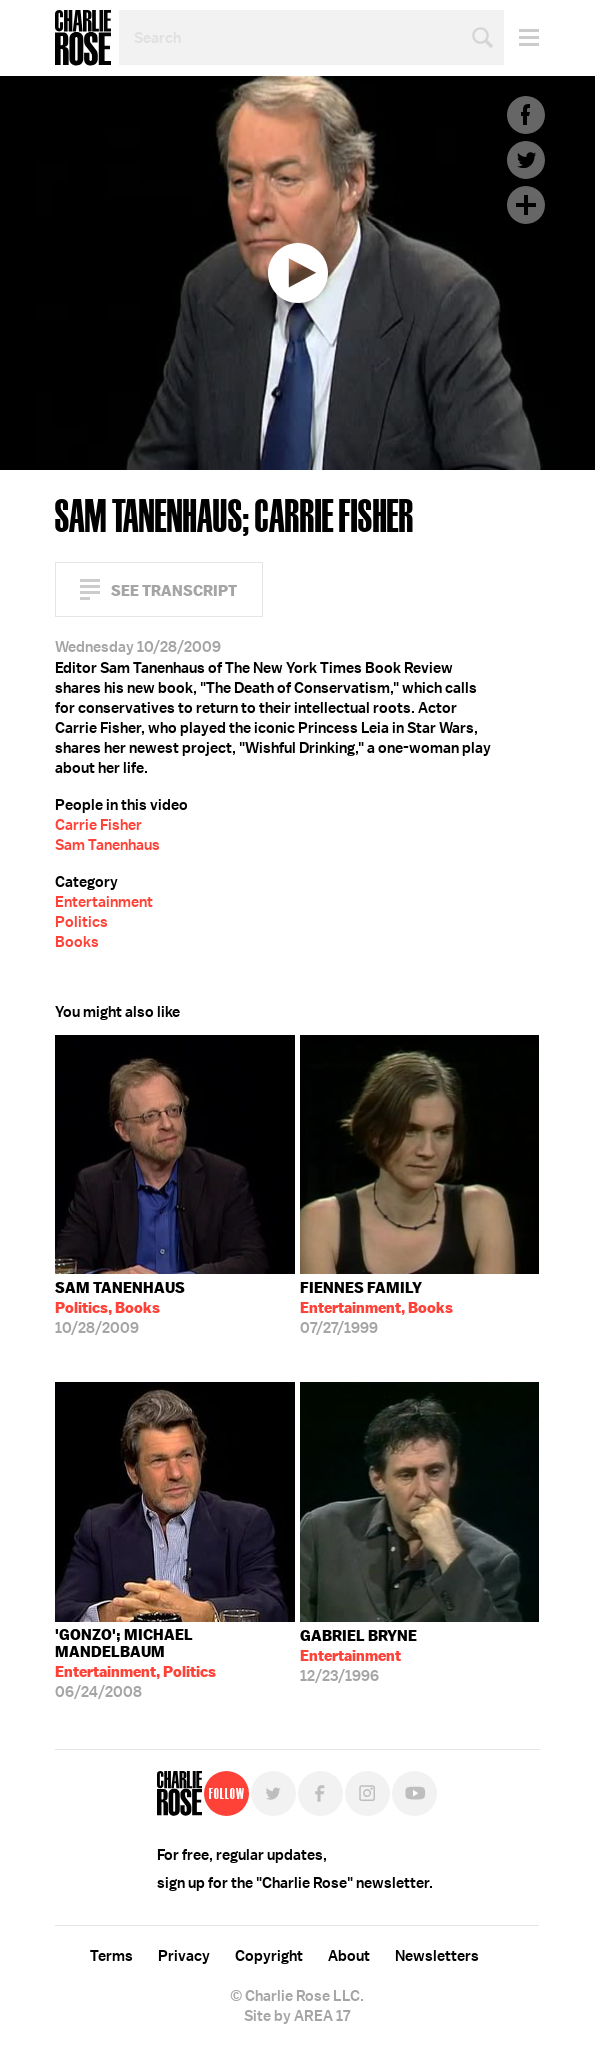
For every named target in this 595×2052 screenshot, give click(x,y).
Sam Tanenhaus (107, 845)
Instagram (367, 1793)
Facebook (526, 115)
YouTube (414, 1793)
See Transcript (174, 590)
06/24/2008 (175, 1663)
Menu (521, 37)
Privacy (184, 1956)
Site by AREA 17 (297, 2016)
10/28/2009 (120, 1308)
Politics (81, 922)
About (349, 1956)
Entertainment (104, 902)
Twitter (526, 160)
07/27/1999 (376, 1308)
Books (77, 942)
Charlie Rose (83, 38)
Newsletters (437, 1956)
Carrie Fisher (98, 825)
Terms (111, 1956)
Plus (526, 205)
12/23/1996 (358, 1656)
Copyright (269, 1956)
